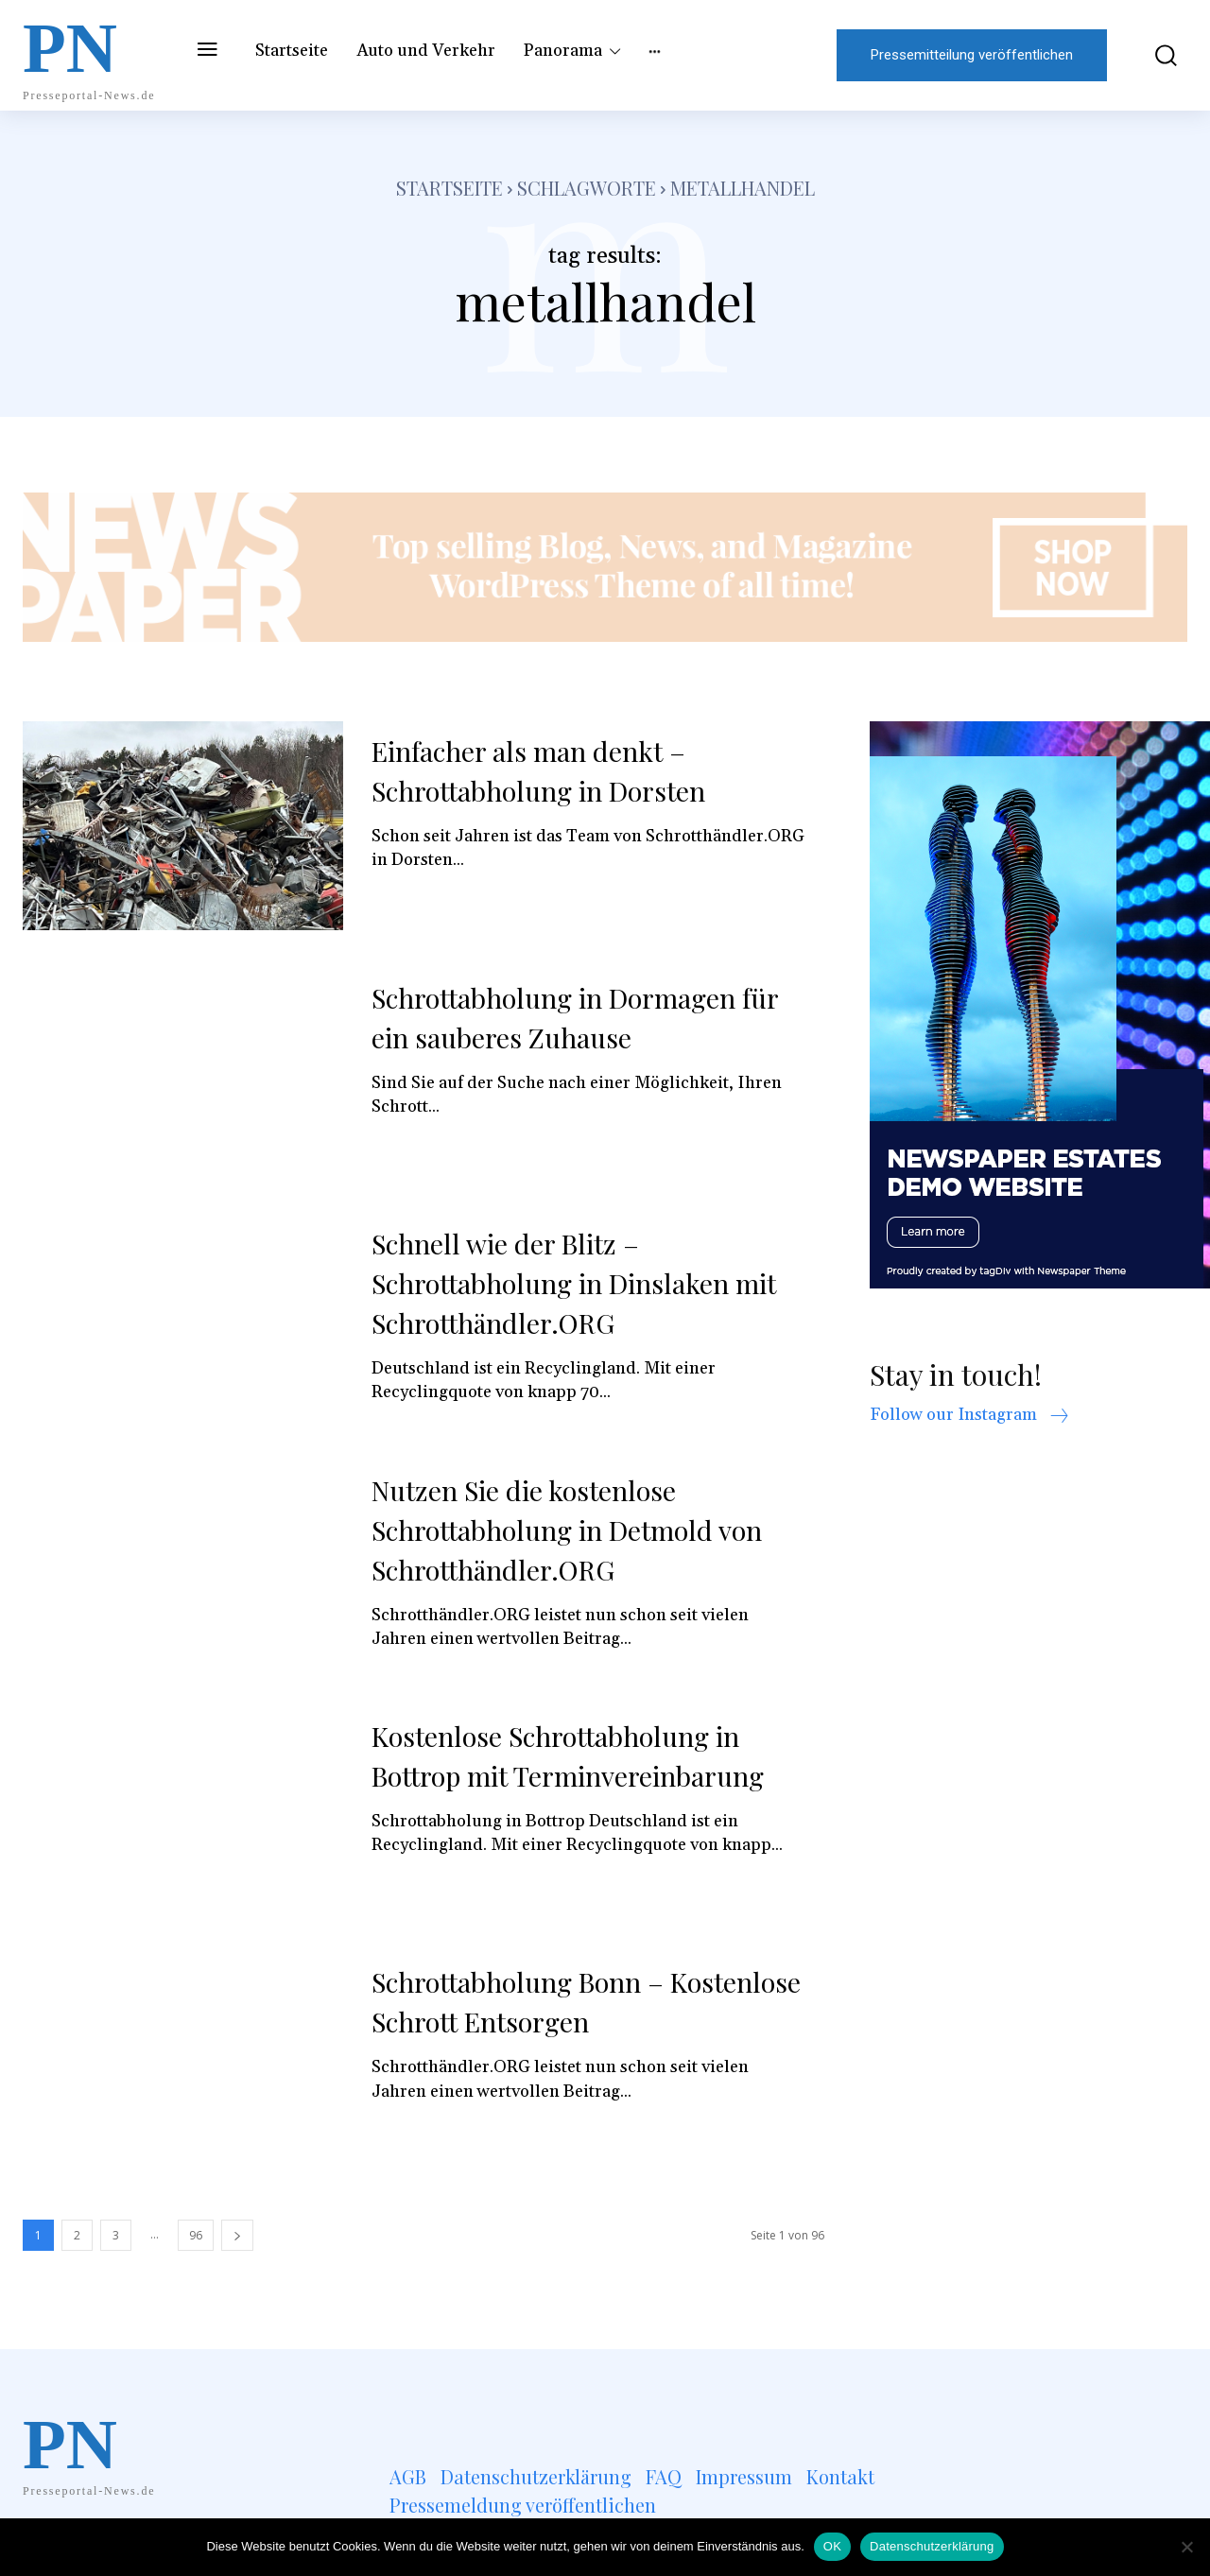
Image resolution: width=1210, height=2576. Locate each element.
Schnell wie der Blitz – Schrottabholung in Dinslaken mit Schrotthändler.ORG (586, 1282)
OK (832, 2546)
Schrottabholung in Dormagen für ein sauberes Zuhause (588, 1017)
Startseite (449, 187)
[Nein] (1186, 2546)
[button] (1156, 55)
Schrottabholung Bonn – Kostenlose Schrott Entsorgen (558, 2001)
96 (195, 2235)
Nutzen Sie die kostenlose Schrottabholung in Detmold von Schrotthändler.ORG (578, 1529)
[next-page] (237, 2235)
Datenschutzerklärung (932, 2546)
